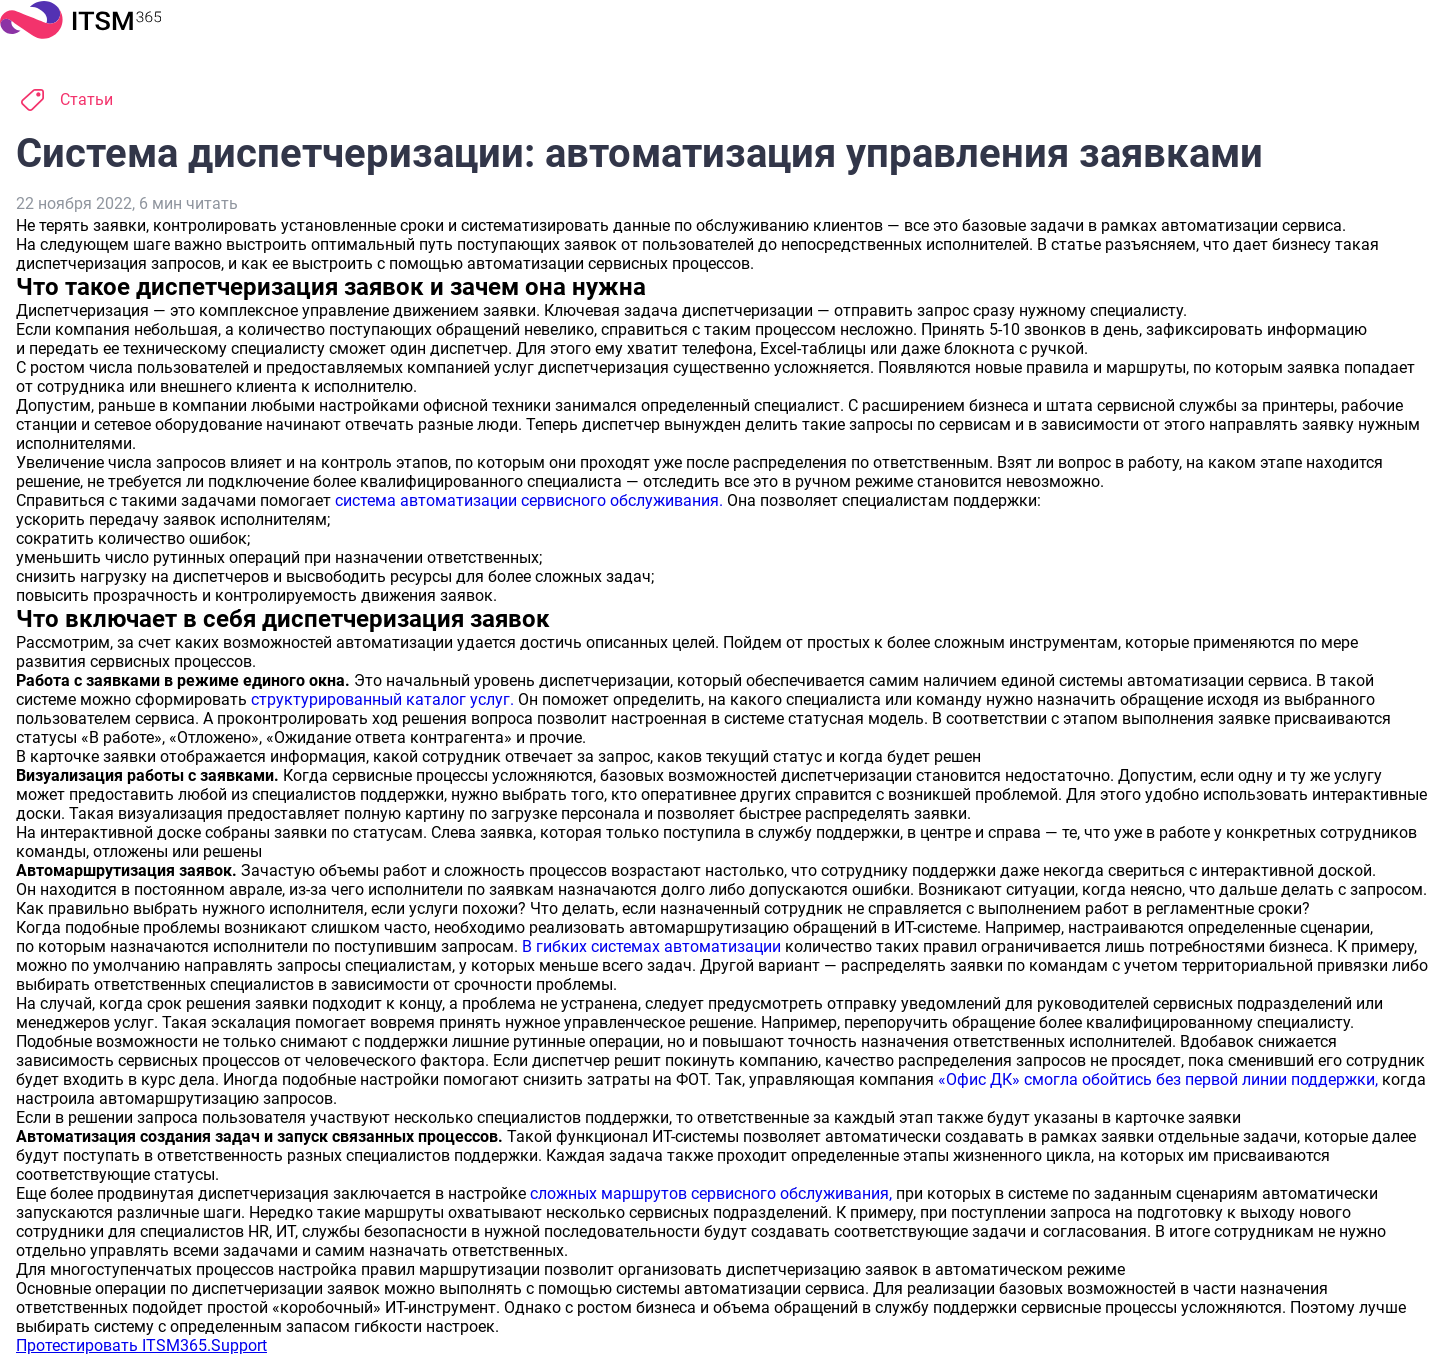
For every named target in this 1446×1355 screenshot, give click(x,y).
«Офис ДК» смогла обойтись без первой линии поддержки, (1158, 1079)
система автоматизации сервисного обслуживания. (529, 500)
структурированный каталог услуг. (382, 699)
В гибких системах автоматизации (651, 946)
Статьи (86, 99)
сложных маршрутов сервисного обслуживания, (711, 1193)
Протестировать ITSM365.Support (141, 1345)
